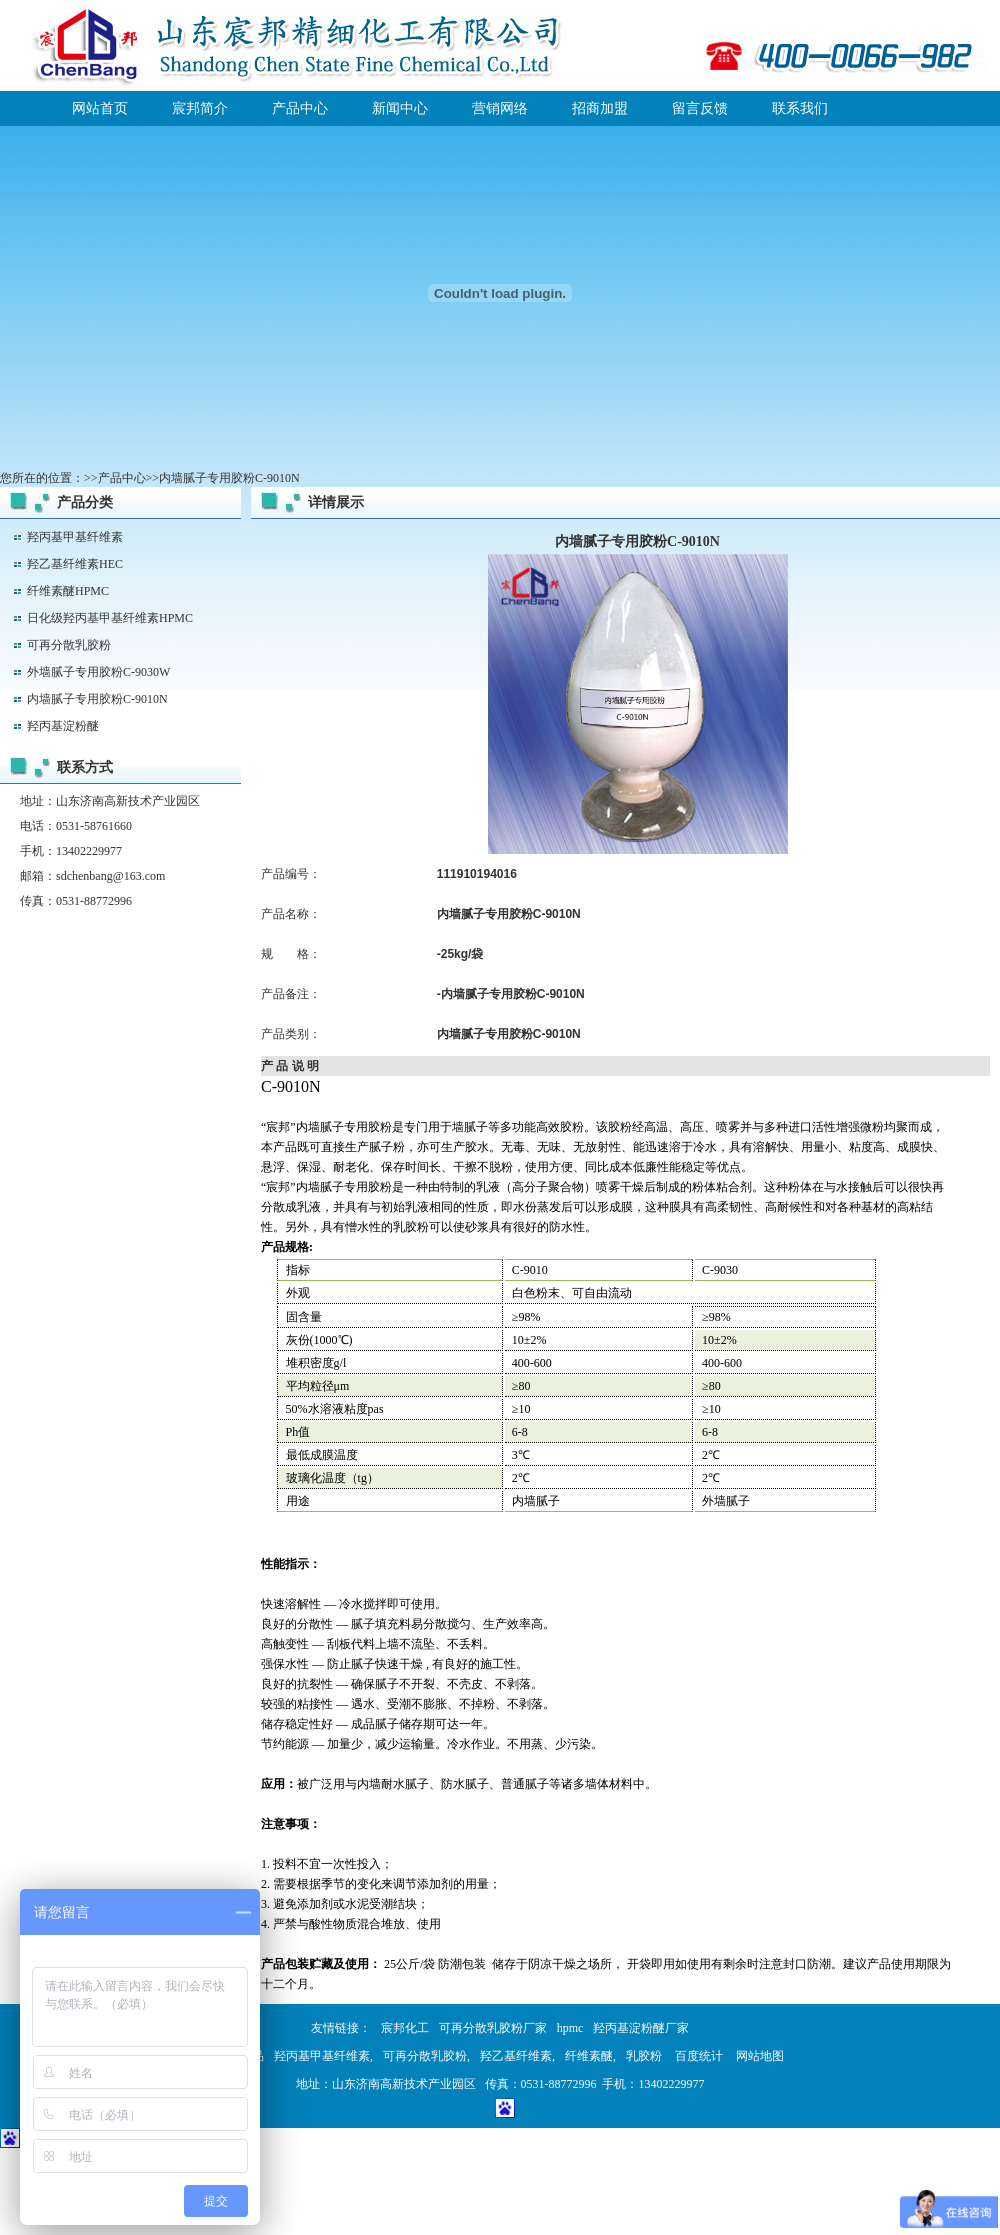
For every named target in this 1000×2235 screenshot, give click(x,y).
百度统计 (699, 2056)
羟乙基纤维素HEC (75, 564)
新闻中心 (400, 108)
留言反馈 (700, 108)
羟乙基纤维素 (516, 2056)
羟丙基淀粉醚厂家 (641, 2028)
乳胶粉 (644, 2056)
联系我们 (800, 108)
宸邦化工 (405, 2028)
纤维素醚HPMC (68, 591)
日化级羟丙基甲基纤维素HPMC (110, 618)
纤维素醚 (589, 2056)
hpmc (570, 2028)
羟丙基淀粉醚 (63, 726)
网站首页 (100, 108)
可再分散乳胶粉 (69, 645)
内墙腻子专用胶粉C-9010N (97, 699)
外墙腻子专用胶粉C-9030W (98, 672)
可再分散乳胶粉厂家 (493, 2028)
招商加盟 (600, 108)
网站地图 (760, 2056)
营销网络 (500, 108)
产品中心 (300, 108)
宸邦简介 (200, 108)
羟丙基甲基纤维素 (75, 537)
